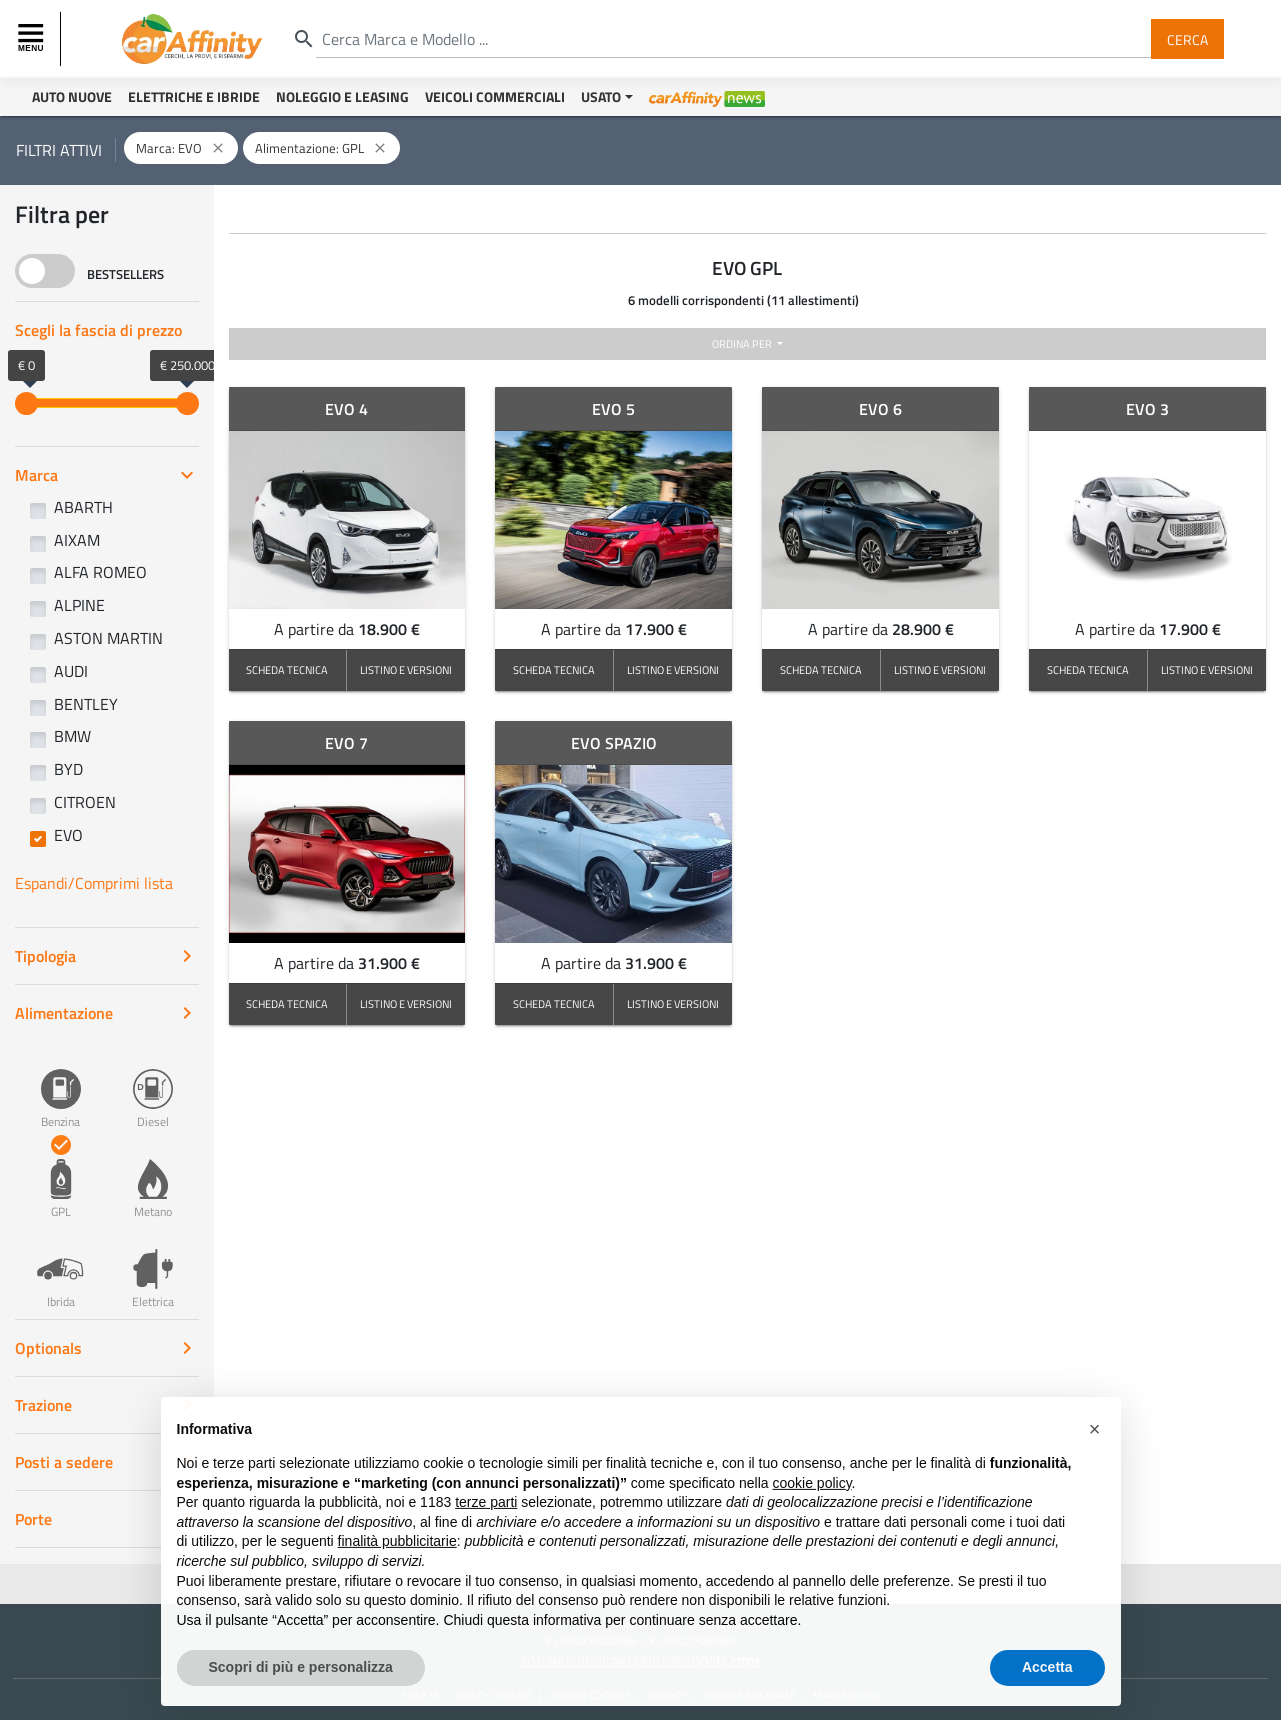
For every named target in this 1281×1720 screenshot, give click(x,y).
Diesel (153, 1088)
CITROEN (85, 802)
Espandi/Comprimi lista (94, 883)
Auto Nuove (72, 96)
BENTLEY (86, 704)
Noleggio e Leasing (342, 96)
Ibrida (61, 1268)
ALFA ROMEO (100, 572)
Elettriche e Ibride (194, 96)
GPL (61, 1178)
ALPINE (79, 605)
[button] (1095, 1472)
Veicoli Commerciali (495, 96)
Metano (153, 1178)
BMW (72, 736)
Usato (601, 96)
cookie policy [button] (811, 1525)
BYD (68, 769)
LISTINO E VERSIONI (406, 669)
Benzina (61, 1088)
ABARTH (83, 507)
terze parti (486, 1545)
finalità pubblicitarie (397, 1584)
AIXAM (77, 540)
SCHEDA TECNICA (287, 669)
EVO (68, 835)
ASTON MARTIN (108, 638)
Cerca (1187, 38)
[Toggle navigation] (33, 39)
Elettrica (153, 1268)
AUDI (71, 671)
